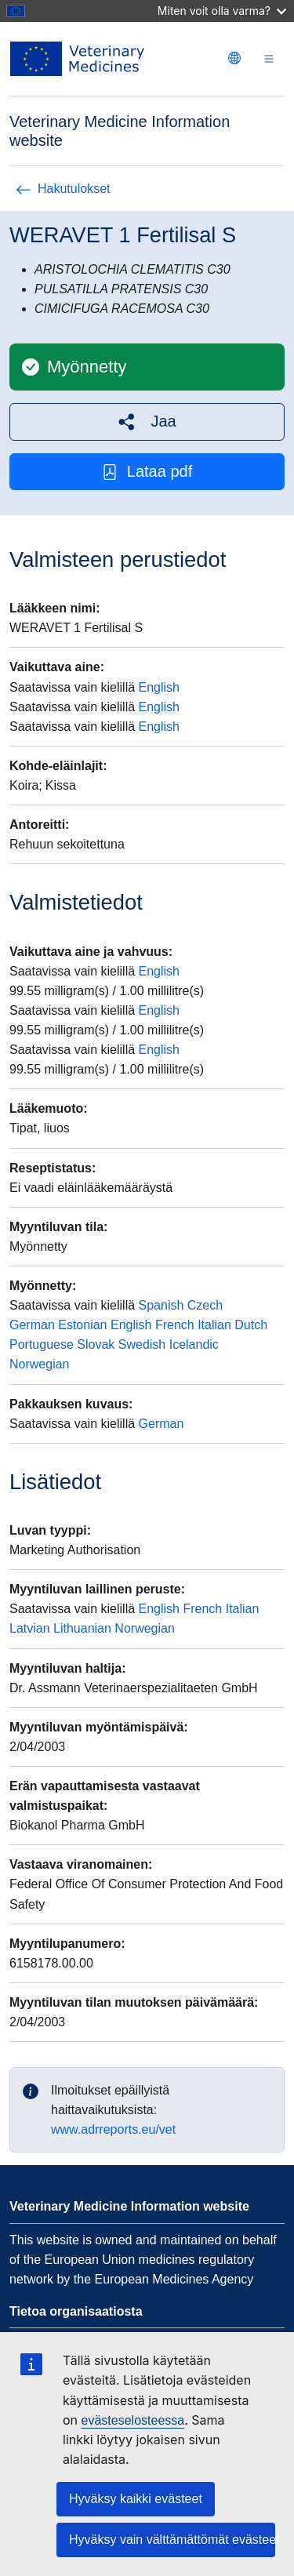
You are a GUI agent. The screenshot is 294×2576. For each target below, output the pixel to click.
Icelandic (194, 1344)
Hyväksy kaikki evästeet (135, 2498)
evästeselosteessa (133, 2420)
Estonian (82, 1325)
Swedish (141, 1344)
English (159, 687)
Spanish (161, 1305)
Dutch (250, 1325)
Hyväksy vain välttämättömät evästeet (172, 2539)
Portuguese (41, 1344)
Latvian (29, 1628)
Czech (205, 1305)
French (174, 1325)
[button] (147, 421)
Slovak (95, 1344)
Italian (214, 1325)
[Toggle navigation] (269, 59)
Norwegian (39, 1364)
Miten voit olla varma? (222, 10)
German (32, 1325)
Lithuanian (82, 1628)
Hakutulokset (63, 188)
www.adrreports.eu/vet (113, 2129)
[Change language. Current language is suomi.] (234, 58)
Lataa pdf (147, 472)
